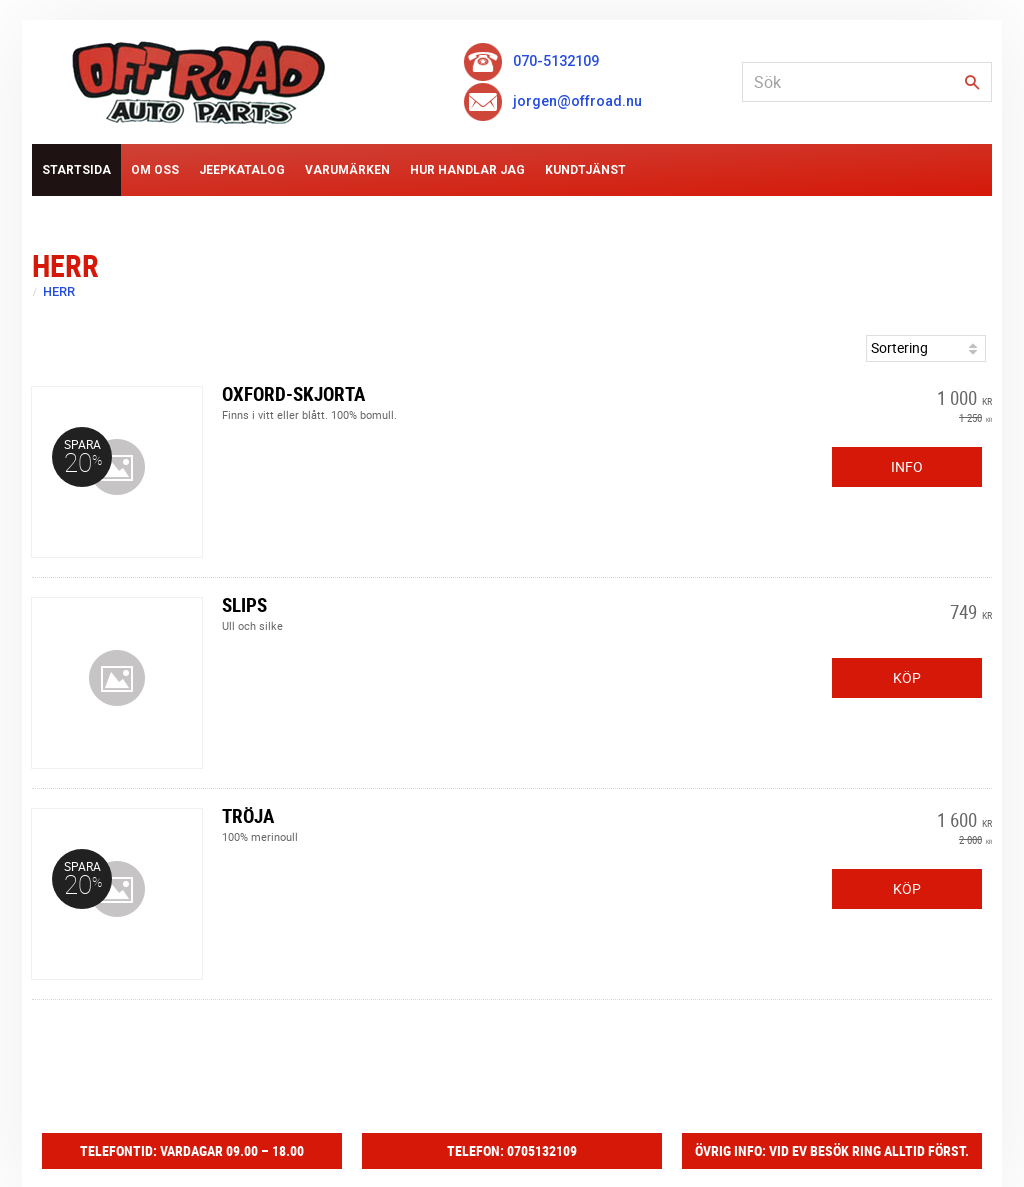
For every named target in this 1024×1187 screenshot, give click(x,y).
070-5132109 (531, 61)
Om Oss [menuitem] (155, 170)
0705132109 (542, 1150)
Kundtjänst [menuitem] (585, 170)
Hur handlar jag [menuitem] (467, 170)
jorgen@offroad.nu (552, 101)
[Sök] (972, 83)
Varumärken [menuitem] (347, 170)
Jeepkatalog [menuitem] (242, 170)
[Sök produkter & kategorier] (867, 82)
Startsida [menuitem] (76, 170)
